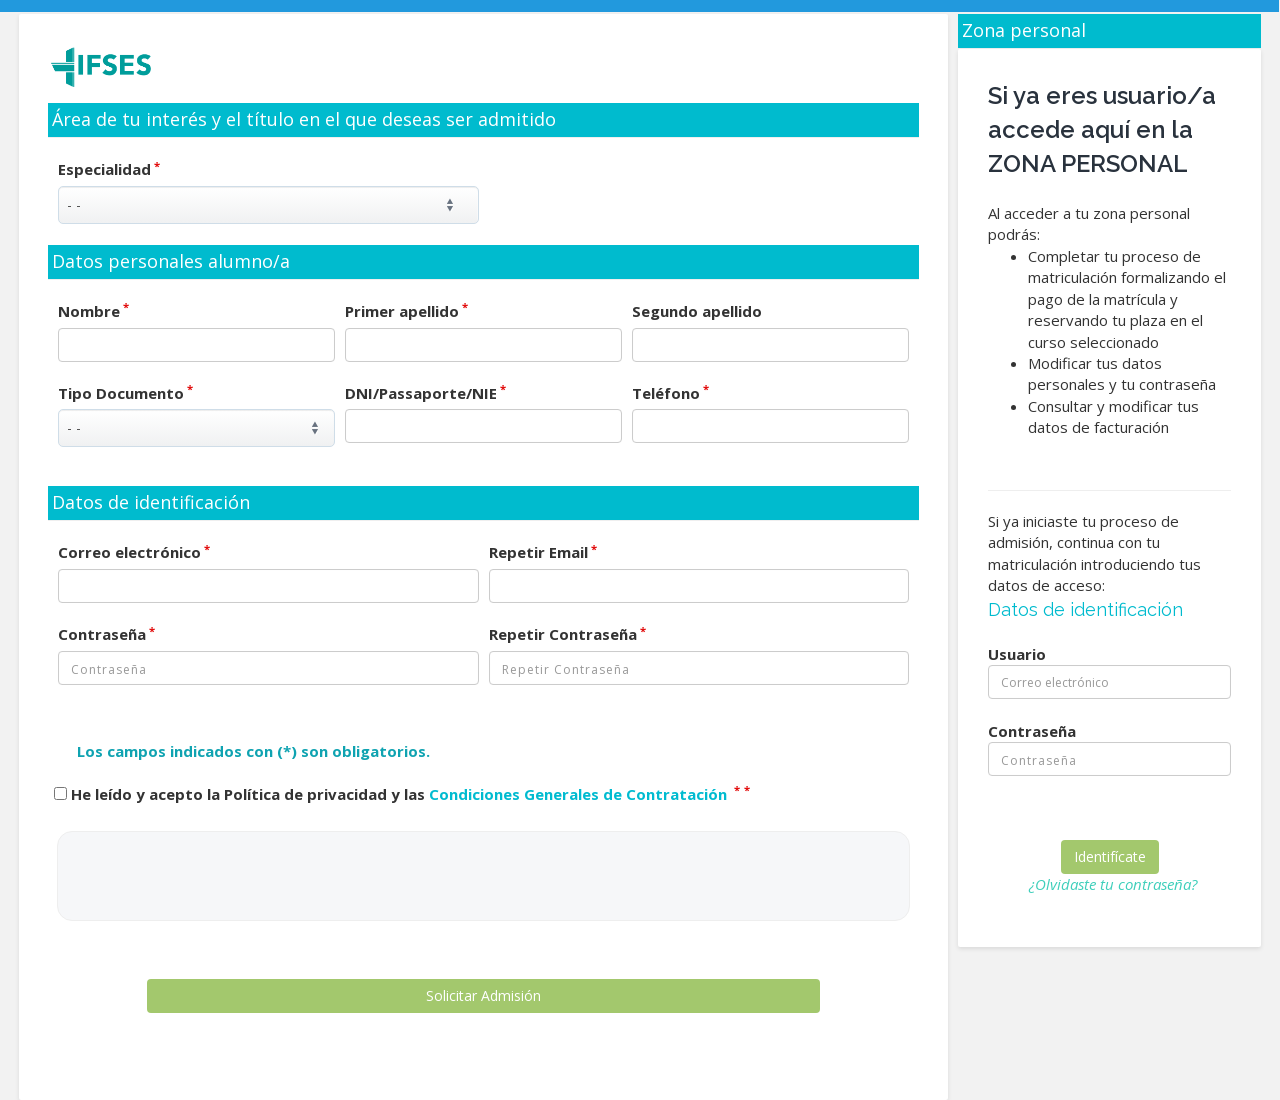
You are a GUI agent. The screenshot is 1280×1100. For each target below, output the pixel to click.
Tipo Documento (125, 393)
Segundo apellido (697, 311)
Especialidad (109, 169)
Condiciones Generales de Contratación (580, 794)
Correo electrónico (134, 552)
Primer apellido (406, 311)
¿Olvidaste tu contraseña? (1113, 884)
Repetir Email (543, 552)
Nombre (93, 311)
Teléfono (670, 393)
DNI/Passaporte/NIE (425, 393)
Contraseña (106, 634)
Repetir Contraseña (567, 634)
